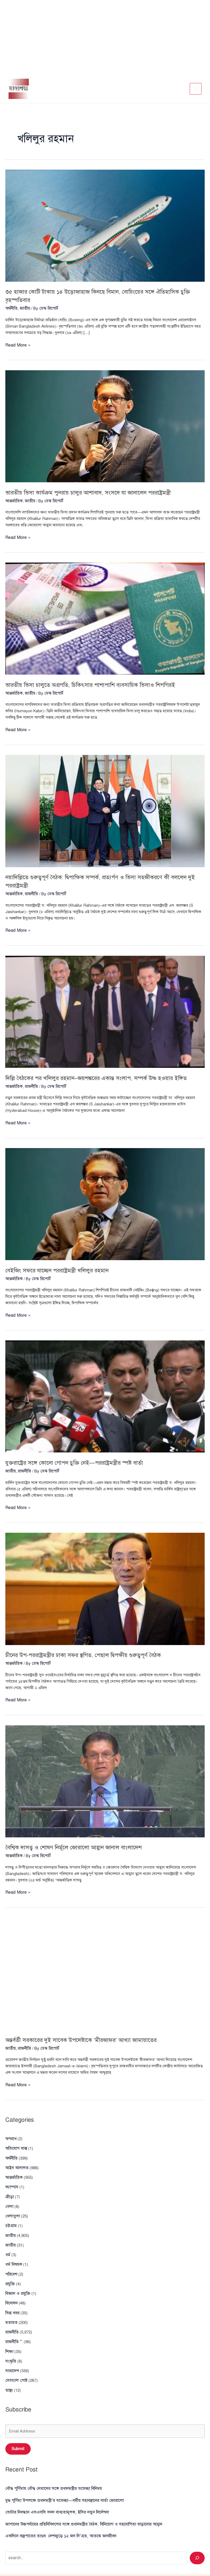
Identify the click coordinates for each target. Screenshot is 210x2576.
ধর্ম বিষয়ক (13, 2255)
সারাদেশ (11, 2354)
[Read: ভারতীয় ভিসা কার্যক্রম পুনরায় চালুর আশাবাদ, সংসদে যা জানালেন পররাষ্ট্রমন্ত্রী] (105, 427)
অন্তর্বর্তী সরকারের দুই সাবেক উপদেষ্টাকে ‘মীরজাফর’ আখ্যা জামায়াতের (88, 2041)
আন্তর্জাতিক (13, 501)
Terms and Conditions (180, 2567)
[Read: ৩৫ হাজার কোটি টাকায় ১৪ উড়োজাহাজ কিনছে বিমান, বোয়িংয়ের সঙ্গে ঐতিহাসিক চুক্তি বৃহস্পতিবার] (105, 227)
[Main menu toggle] (196, 90)
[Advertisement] (105, 37)
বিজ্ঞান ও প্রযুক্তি (17, 2282)
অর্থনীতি (11, 310)
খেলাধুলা (11, 2210)
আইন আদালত (16, 2166)
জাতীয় (24, 310)
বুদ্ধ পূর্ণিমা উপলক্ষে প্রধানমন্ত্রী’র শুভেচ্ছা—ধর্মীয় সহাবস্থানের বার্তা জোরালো (60, 2481)
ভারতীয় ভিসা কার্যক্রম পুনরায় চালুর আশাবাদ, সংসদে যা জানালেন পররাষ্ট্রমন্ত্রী (96, 493)
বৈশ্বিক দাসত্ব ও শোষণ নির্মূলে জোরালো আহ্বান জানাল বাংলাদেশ (80, 1850)
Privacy (177, 2557)
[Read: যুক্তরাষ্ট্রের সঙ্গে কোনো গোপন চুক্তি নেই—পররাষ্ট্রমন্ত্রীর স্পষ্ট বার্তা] (105, 1400)
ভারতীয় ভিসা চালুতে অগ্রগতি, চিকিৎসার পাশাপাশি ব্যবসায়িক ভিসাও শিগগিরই (99, 685)
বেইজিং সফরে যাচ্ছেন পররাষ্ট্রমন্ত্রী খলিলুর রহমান (62, 1276)
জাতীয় (10, 2238)
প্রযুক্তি (9, 2274)
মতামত (10, 2310)
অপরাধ (10, 2138)
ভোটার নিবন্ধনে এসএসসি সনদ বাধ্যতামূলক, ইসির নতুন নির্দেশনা (52, 2493)
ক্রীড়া (9, 2193)
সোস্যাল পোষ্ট (15, 2364)
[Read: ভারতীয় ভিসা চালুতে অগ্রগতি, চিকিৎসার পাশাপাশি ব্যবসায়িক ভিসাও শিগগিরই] (105, 618)
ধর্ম (7, 2246)
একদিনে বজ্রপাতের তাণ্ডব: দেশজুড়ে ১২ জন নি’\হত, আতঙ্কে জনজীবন (56, 2515)
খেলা (9, 2202)
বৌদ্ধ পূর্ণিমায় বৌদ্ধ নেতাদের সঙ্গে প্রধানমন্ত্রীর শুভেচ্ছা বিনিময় (50, 2470)
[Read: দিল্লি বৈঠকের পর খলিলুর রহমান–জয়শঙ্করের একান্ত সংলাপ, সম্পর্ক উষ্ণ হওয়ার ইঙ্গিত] (105, 1009)
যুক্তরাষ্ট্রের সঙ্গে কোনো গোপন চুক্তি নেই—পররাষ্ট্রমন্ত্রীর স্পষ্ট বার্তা (81, 1467)
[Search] (197, 2537)
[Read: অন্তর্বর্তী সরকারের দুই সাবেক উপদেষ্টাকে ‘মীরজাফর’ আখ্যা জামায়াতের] (105, 1974)
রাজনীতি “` (13, 2328)
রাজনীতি (29, 892)
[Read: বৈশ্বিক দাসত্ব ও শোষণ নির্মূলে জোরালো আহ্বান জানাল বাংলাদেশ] (105, 1783)
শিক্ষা (9, 2337)
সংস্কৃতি (10, 2346)
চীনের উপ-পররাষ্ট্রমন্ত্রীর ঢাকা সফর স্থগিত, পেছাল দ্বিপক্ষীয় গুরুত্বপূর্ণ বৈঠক (92, 1658)
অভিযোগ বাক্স (15, 2147)
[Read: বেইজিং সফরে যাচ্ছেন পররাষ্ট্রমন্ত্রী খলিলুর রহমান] (105, 1209)
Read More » (17, 347)
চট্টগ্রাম (10, 2219)
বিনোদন (11, 2292)
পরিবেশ (11, 2265)
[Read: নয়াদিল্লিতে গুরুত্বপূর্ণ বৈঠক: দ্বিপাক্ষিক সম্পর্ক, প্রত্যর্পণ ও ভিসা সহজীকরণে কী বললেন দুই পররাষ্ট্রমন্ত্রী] (105, 809)
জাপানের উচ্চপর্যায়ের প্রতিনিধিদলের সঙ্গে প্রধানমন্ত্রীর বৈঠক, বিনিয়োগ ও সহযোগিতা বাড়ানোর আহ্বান (79, 2504)
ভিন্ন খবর (12, 2301)
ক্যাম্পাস (11, 2183)
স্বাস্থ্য (8, 2373)
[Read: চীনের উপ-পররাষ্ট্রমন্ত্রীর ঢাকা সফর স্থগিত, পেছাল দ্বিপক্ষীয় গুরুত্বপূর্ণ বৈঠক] (105, 1592)
